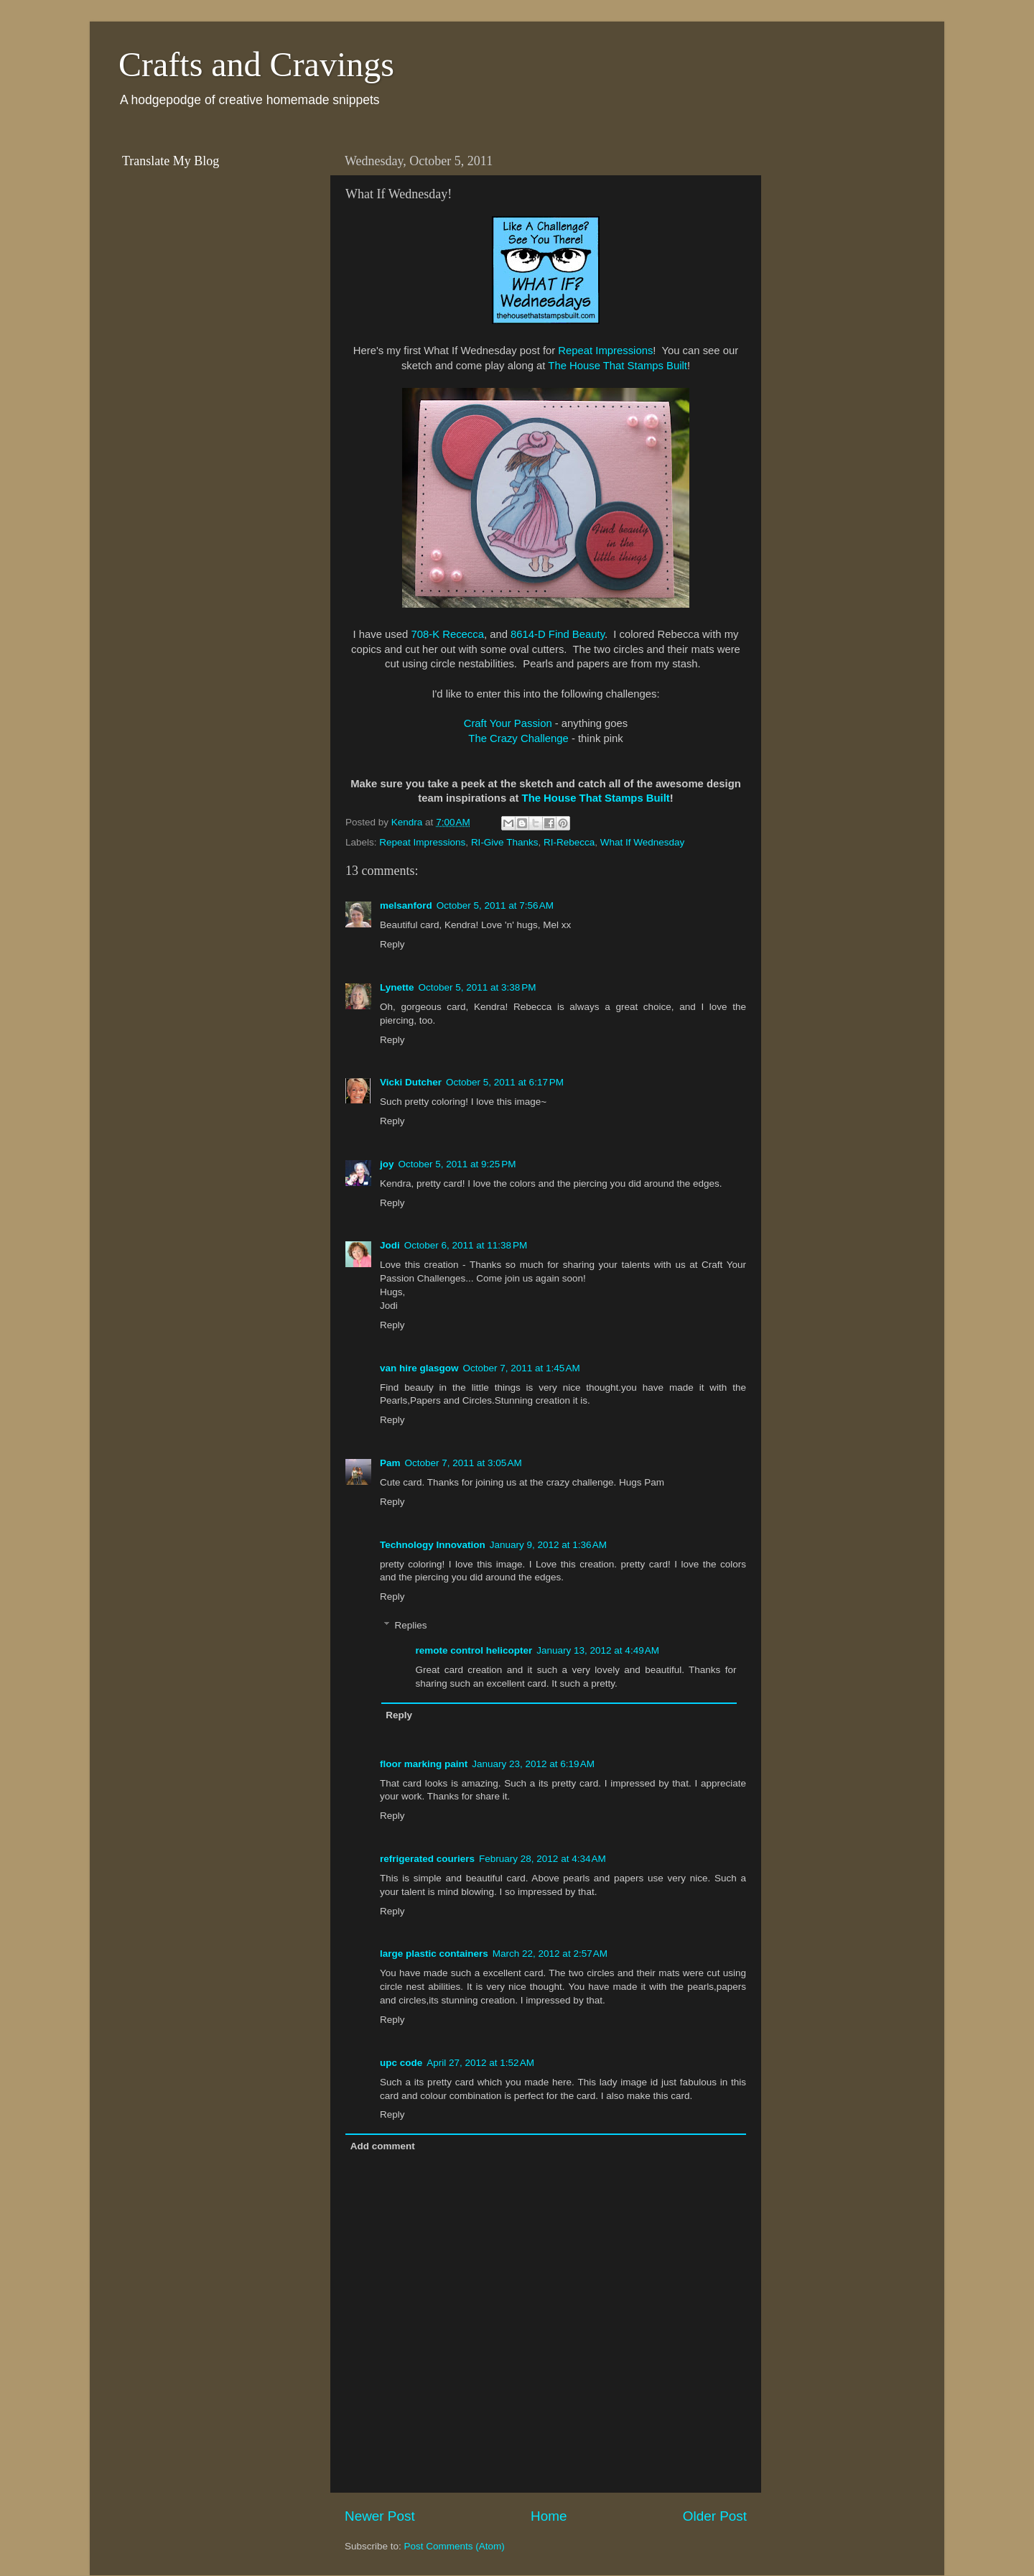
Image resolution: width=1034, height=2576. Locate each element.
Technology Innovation (432, 1544)
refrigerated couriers (427, 1858)
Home (549, 2516)
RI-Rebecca (569, 842)
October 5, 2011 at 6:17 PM (505, 1082)
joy (387, 1164)
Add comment (382, 2146)
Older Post (715, 2516)
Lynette (397, 987)
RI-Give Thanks (505, 842)
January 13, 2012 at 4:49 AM (597, 1650)
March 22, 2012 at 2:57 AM (550, 1953)
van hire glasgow (419, 1368)
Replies (411, 1626)
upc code (401, 2062)
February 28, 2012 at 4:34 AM (542, 1858)
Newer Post (380, 2516)
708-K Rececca (447, 634)
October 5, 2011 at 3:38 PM (477, 987)
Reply (392, 944)
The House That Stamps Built (617, 365)
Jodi (390, 1245)
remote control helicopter (474, 1650)
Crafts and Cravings (256, 64)
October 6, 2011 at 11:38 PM (465, 1245)
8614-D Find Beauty (558, 634)
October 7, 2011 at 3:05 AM (463, 1463)
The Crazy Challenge (518, 738)
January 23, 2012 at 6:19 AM (533, 1764)
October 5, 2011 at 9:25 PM (457, 1164)
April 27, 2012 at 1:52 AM (480, 2062)
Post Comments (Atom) (454, 2546)
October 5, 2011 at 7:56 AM (495, 905)
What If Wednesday (642, 842)
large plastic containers (434, 1953)
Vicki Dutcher (411, 1082)
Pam (390, 1463)
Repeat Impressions (605, 350)
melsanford (406, 905)
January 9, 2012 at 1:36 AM (548, 1544)
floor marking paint (423, 1764)
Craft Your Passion (509, 723)
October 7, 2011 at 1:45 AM (521, 1368)
